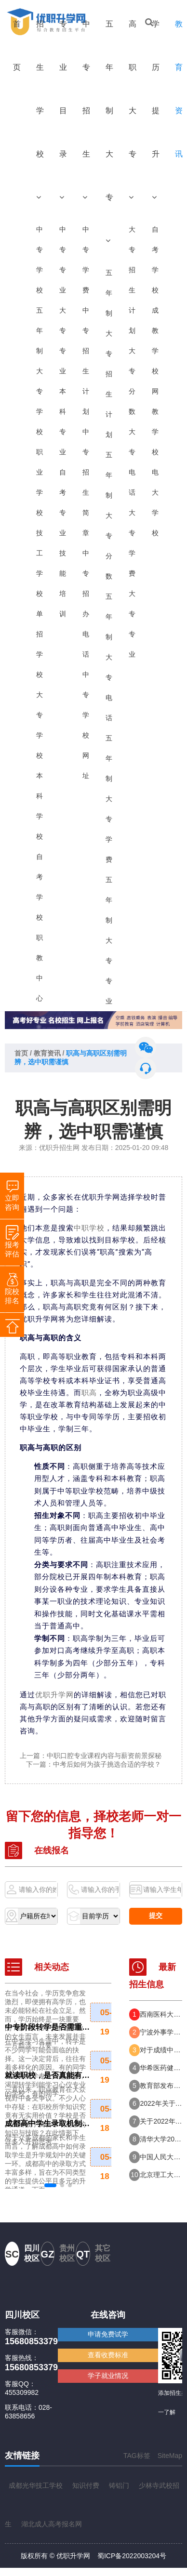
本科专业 (62, 421)
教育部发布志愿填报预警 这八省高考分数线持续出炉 (161, 2085)
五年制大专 (109, 132)
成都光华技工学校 (36, 2485)
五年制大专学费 (109, 798)
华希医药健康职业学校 (161, 2068)
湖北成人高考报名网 (51, 2524)
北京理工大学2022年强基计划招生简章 (161, 2175)
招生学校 (40, 110)
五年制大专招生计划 (109, 353)
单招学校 (39, 644)
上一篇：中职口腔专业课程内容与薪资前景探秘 (90, 1755)
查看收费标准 (108, 2355)
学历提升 (156, 110)
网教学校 (155, 421)
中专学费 (85, 259)
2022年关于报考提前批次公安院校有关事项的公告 (161, 2103)
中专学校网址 (85, 725)
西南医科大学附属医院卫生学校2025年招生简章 (161, 2014)
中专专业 (62, 259)
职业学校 (39, 482)
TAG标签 (136, 2455)
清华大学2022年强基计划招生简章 (161, 2139)
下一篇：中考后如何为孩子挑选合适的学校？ (93, 1764)
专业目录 (63, 110)
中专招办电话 (85, 603)
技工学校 (39, 563)
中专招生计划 (85, 360)
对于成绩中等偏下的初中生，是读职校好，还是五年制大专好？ (161, 2050)
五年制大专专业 (109, 940)
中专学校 (39, 259)
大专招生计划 (132, 279)
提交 (155, 1915)
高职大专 (132, 110)
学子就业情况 (108, 2375)
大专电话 (132, 462)
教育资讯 (47, 1053)
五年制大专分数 (109, 515)
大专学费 (132, 543)
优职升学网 (54, 1695)
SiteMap (170, 2455)
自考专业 (62, 502)
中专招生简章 (85, 482)
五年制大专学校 (39, 371)
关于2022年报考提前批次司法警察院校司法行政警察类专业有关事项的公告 (161, 2121)
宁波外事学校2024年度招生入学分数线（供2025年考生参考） (161, 2032)
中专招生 (86, 110)
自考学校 (39, 887)
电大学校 (155, 502)
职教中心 (39, 968)
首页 (17, 45)
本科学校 (39, 806)
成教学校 (155, 340)
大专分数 (132, 381)
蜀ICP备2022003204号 (131, 2556)
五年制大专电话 (109, 657)
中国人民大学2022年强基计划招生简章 (161, 2157)
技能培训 (62, 583)
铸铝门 (119, 2485)
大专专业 (62, 340)
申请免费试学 (108, 2334)
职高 (89, 1392)
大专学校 (39, 725)
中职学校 (89, 1228)
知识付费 (85, 2485)
